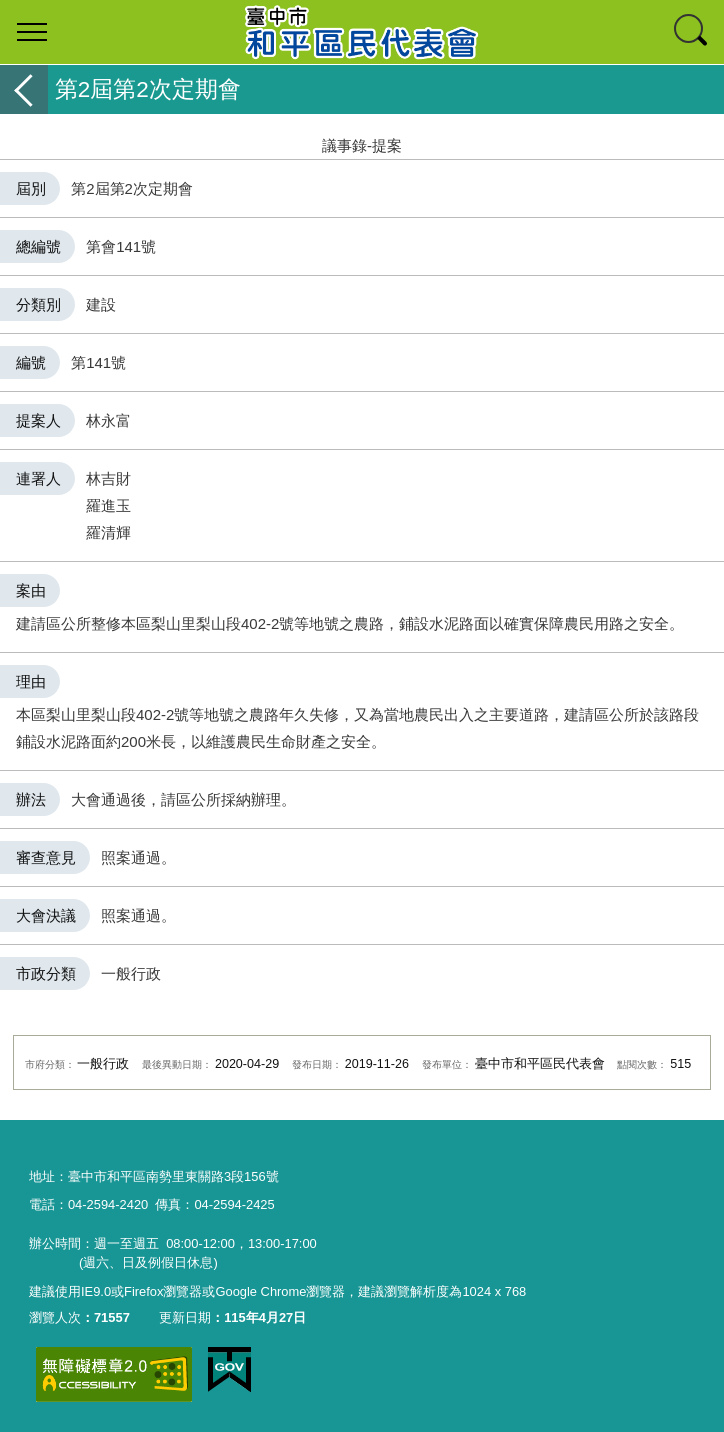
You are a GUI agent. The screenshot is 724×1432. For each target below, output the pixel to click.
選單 (32, 32)
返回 (24, 89)
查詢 (692, 32)
